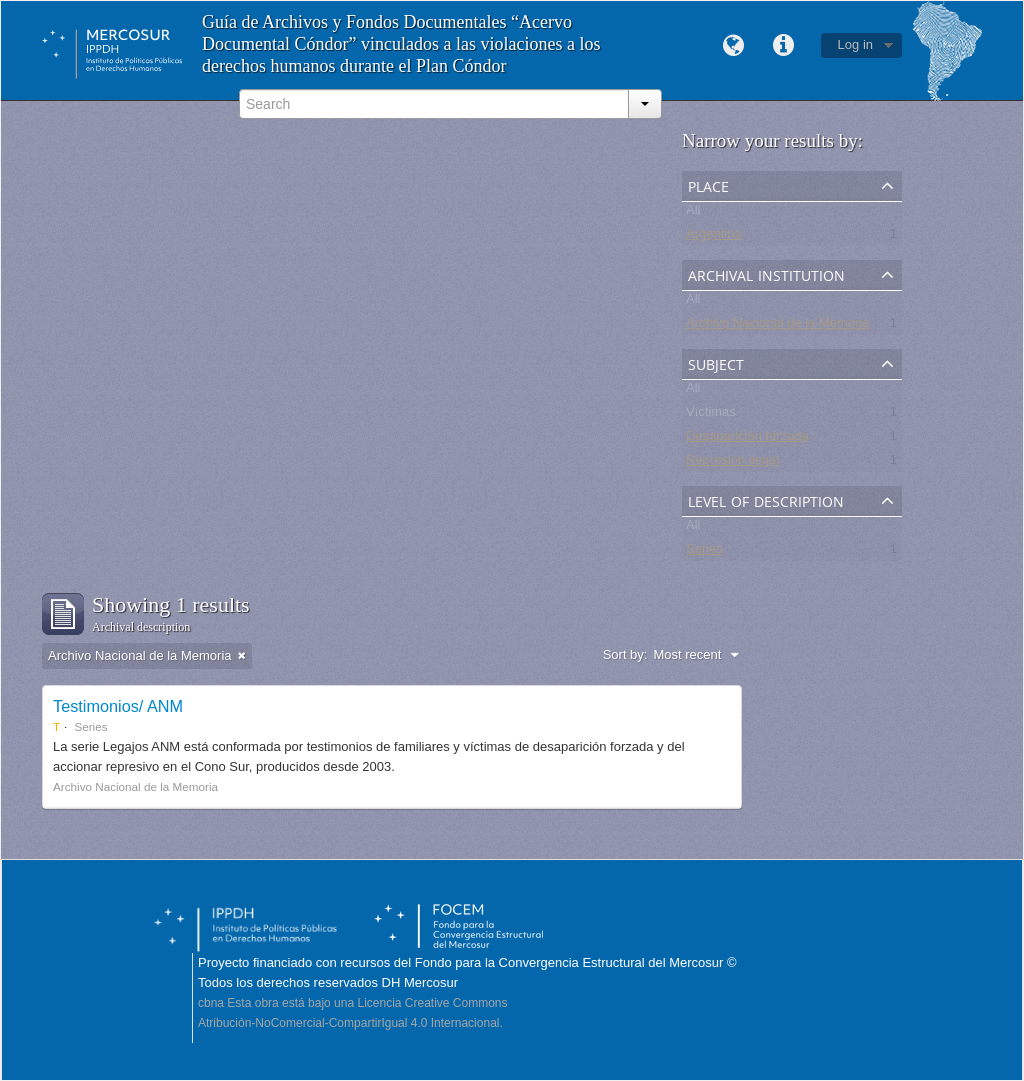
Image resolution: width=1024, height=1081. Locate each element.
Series (704, 552)
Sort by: (625, 654)
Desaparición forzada (747, 439)
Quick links (784, 46)
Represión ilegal (732, 463)
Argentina (714, 237)
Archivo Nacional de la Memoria (778, 326)
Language (734, 46)
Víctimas (711, 415)
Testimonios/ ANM (118, 706)
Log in (855, 44)
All (693, 213)
